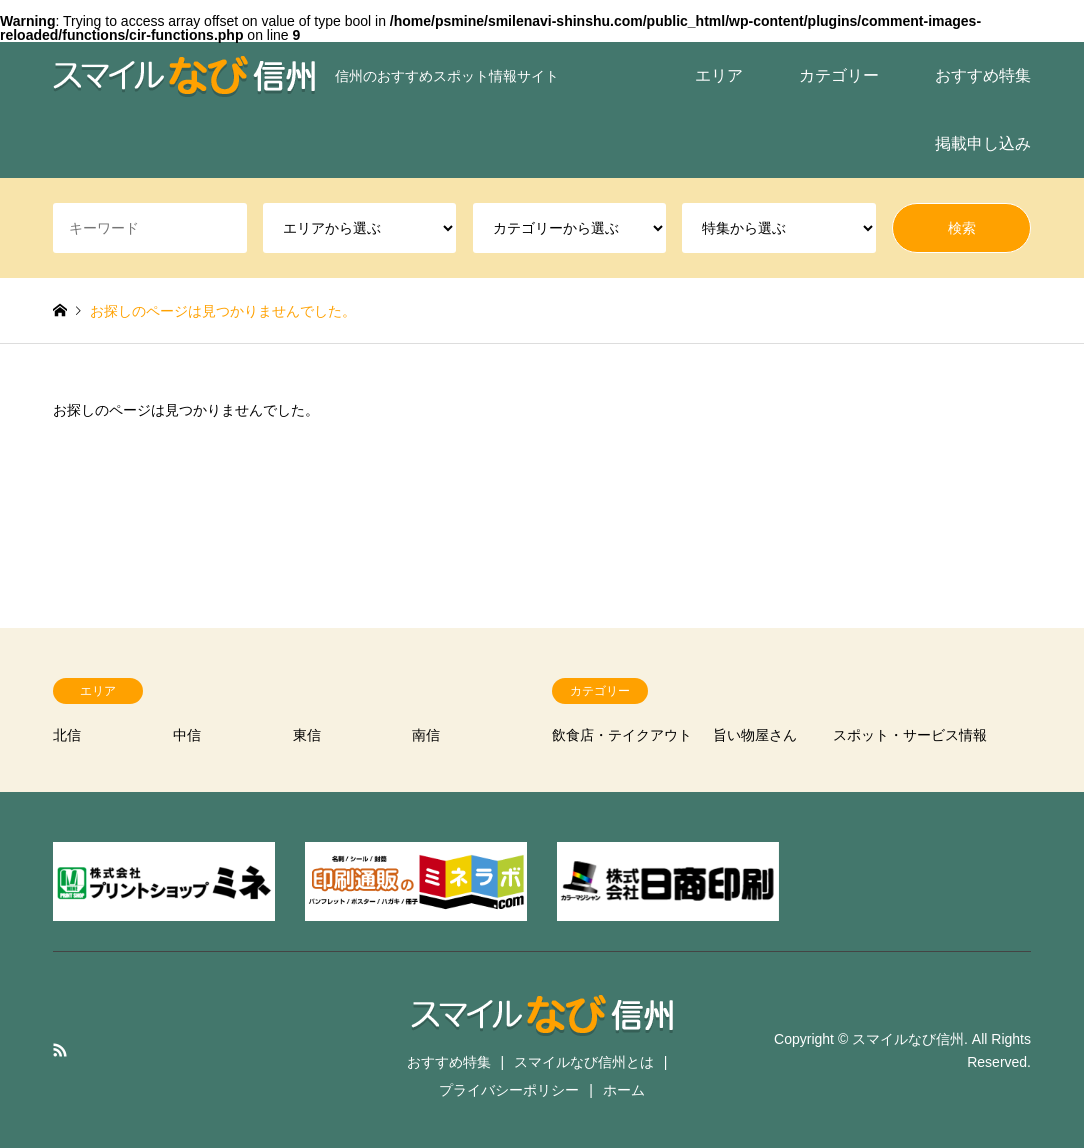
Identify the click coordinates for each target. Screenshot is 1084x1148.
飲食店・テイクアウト (622, 735)
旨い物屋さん (755, 735)
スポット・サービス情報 (910, 735)
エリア (719, 75)
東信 (307, 735)
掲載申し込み (983, 143)
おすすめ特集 (983, 75)
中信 (187, 735)
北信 (67, 735)
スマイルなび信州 (908, 1039)
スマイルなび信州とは (584, 1062)
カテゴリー (839, 75)
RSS (60, 1050)
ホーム (624, 1090)
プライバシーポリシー (509, 1090)
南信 (426, 735)
